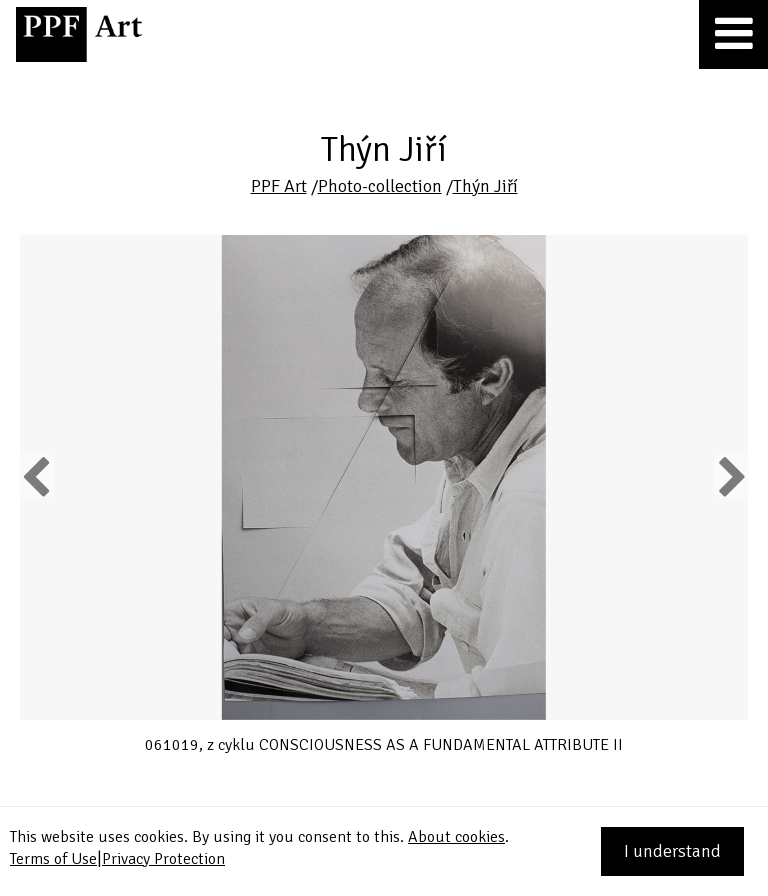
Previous (37, 476)
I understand (672, 851)
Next (730, 476)
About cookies (456, 837)
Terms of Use (53, 859)
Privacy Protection (163, 859)
